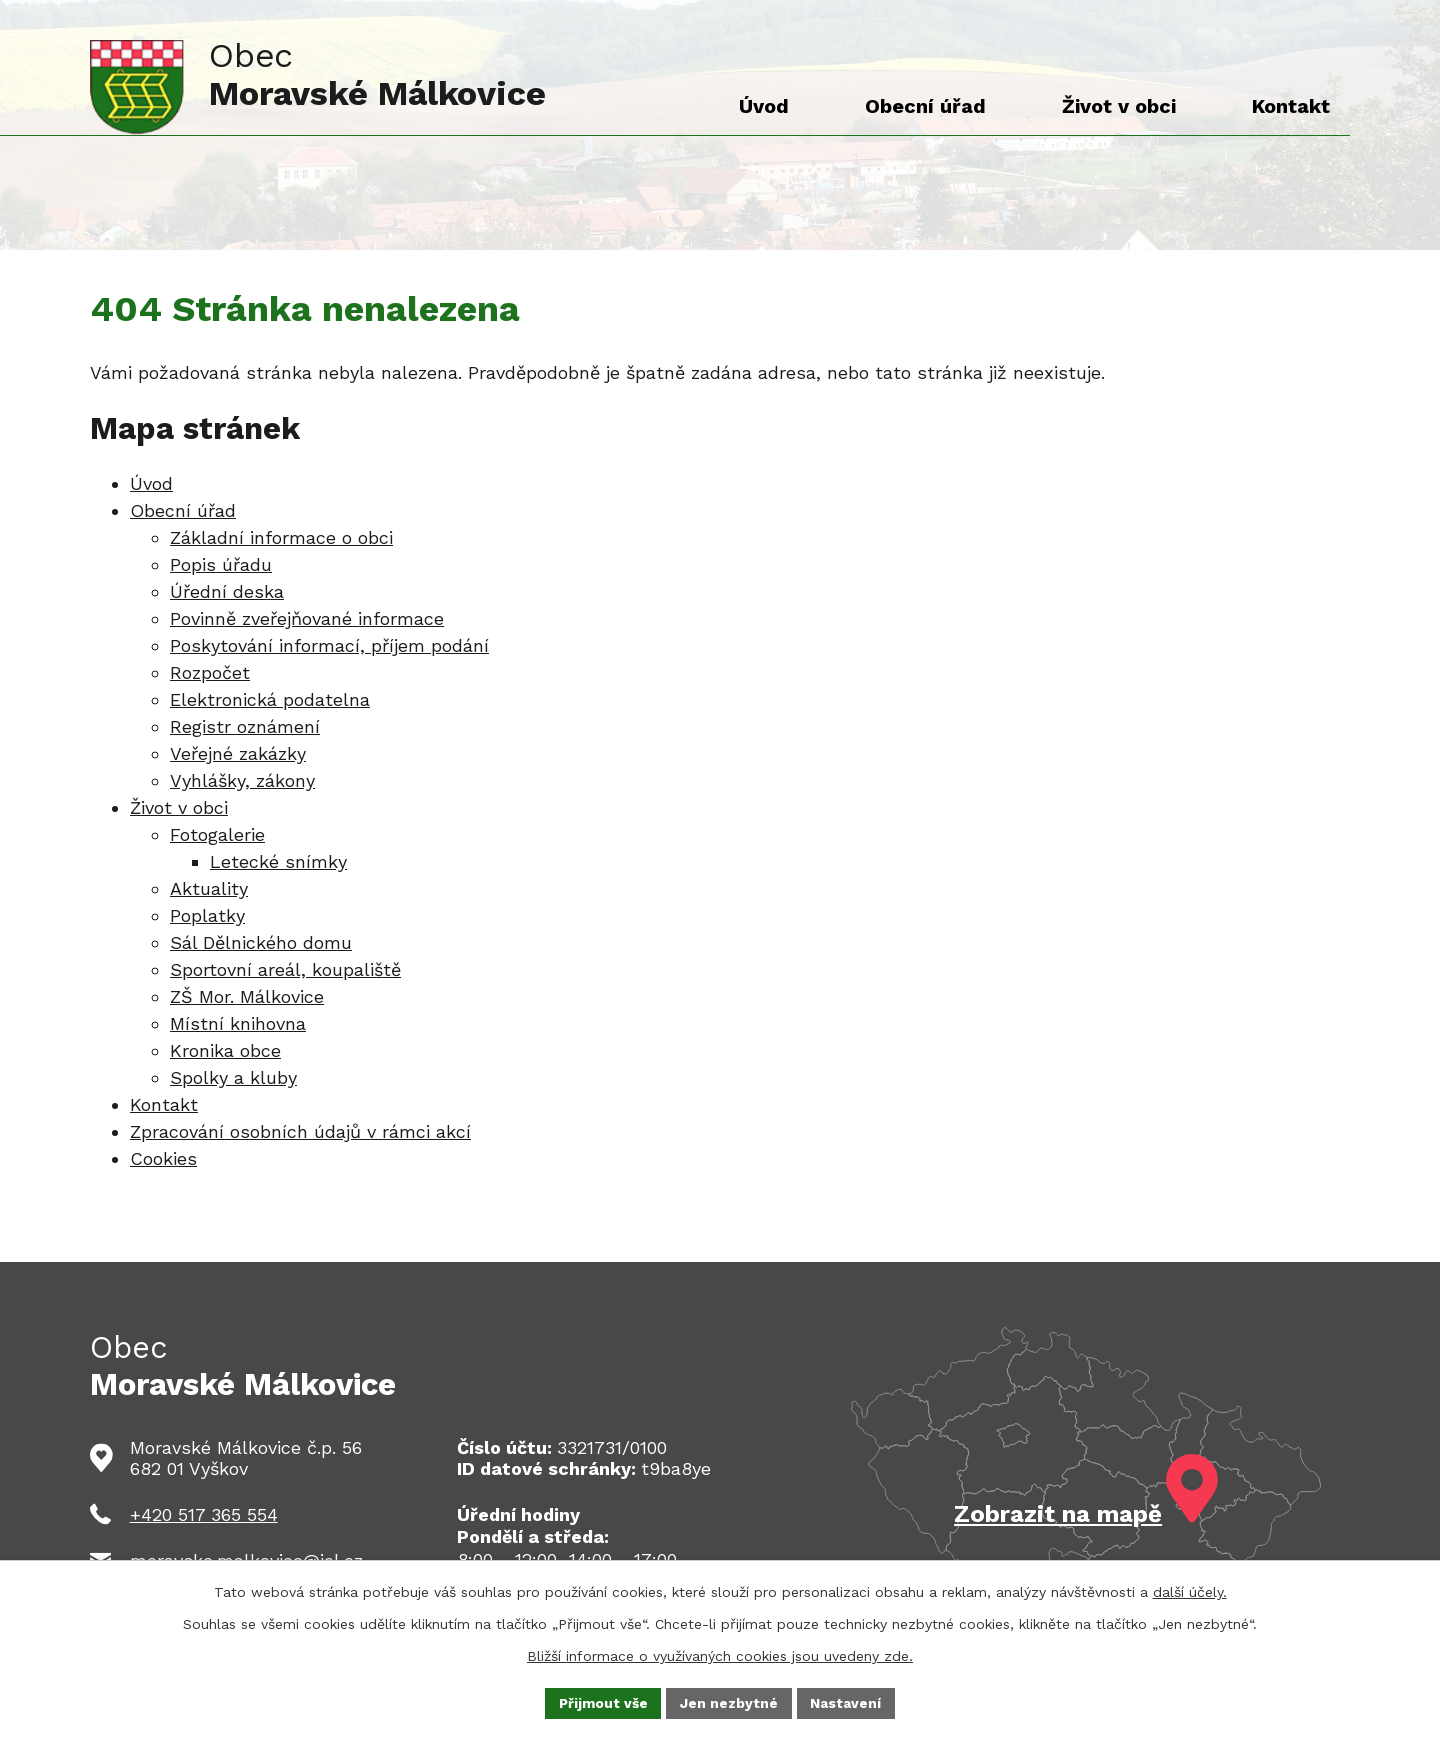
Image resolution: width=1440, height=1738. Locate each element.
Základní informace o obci (281, 537)
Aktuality (209, 888)
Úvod (151, 483)
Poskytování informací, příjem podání (329, 645)
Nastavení (847, 1702)
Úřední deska (227, 591)
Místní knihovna (238, 1023)
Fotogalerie (217, 834)
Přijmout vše (603, 1702)
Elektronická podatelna (270, 699)
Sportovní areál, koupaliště (285, 969)
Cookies (163, 1158)
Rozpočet (210, 672)
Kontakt (164, 1104)
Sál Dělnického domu (261, 942)
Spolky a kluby (233, 1077)
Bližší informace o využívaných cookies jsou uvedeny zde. (720, 1656)
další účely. (1190, 1592)
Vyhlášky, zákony (242, 780)
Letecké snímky (278, 861)
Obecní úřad (183, 510)
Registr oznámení (245, 726)
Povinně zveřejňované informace (307, 618)
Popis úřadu (221, 564)
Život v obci (179, 807)
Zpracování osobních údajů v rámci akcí (300, 1131)
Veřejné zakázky (238, 753)
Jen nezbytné (730, 1702)
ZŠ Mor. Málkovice (247, 996)
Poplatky (207, 915)
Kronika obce (225, 1050)
